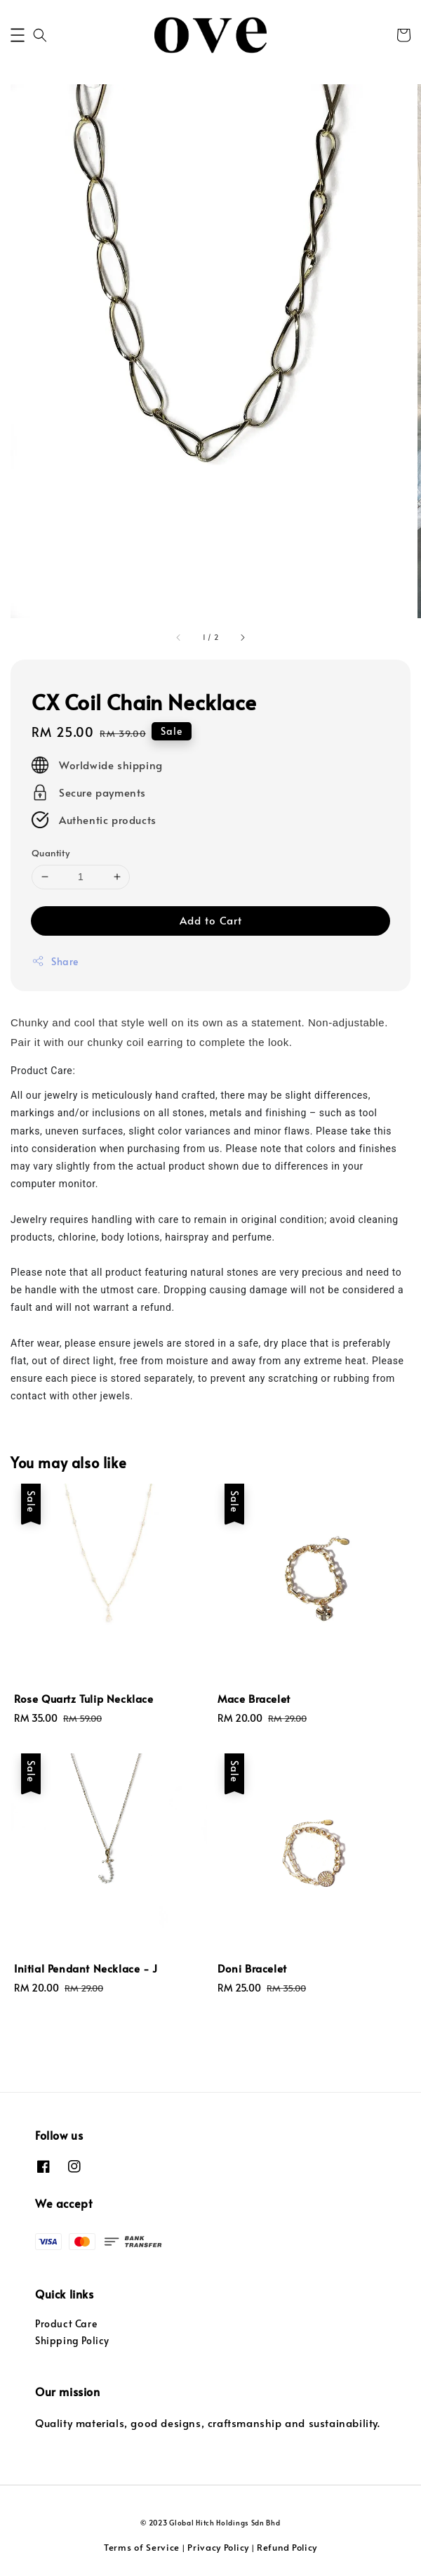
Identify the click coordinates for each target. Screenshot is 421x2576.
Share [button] (55, 961)
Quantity (50, 852)
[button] (17, 35)
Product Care (66, 2323)
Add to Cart (211, 920)
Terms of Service (142, 2547)
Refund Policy (287, 2547)
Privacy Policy (218, 2547)
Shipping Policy (72, 2340)
